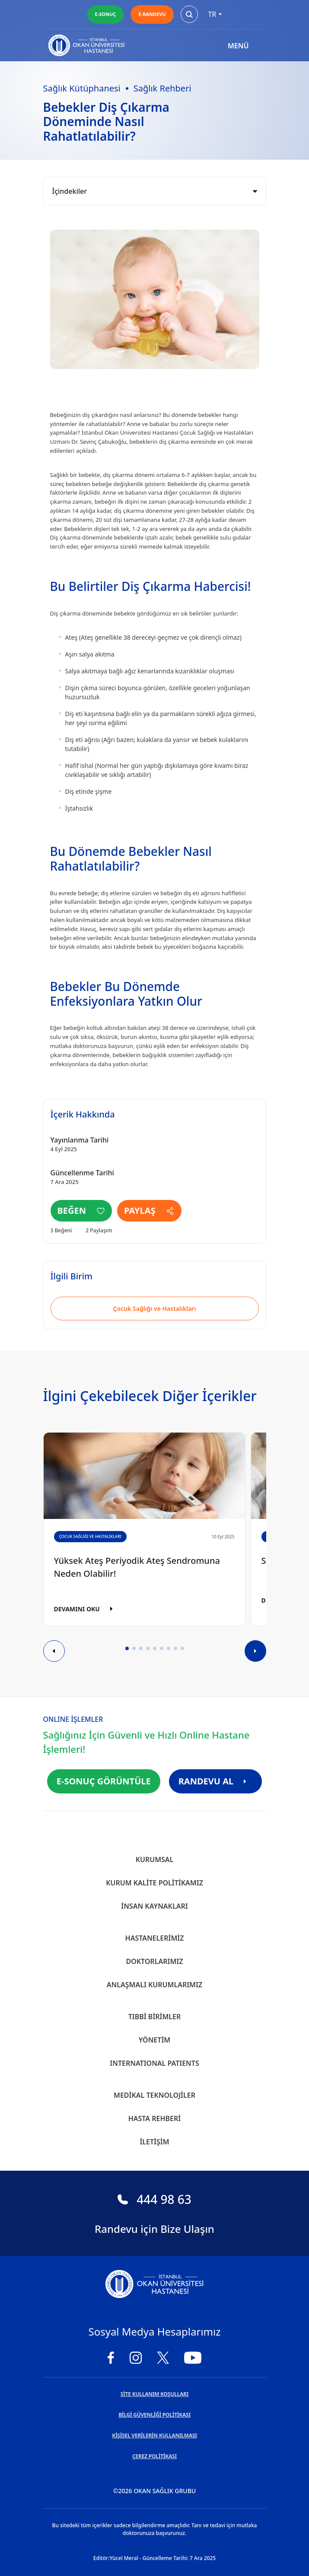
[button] (127, 1648)
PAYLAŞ (149, 1210)
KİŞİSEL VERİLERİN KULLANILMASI (154, 2435)
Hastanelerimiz (154, 1938)
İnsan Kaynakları (154, 1906)
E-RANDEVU (152, 14)
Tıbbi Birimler (154, 2016)
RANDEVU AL (215, 1781)
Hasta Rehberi (154, 2118)
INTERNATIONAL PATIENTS (154, 2063)
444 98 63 (154, 2199)
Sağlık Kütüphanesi (82, 88)
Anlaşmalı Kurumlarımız (154, 1984)
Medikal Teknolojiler (154, 2095)
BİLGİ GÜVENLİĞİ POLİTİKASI (154, 2414)
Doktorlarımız (154, 1961)
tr (215, 14)
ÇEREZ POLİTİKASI (154, 2456)
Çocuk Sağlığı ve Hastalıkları (154, 1308)
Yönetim (154, 2040)
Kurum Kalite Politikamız (154, 1883)
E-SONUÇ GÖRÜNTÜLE (104, 1781)
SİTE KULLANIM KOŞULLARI (154, 2394)
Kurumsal (155, 1859)
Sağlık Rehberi (162, 88)
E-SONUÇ (105, 14)
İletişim (154, 2142)
